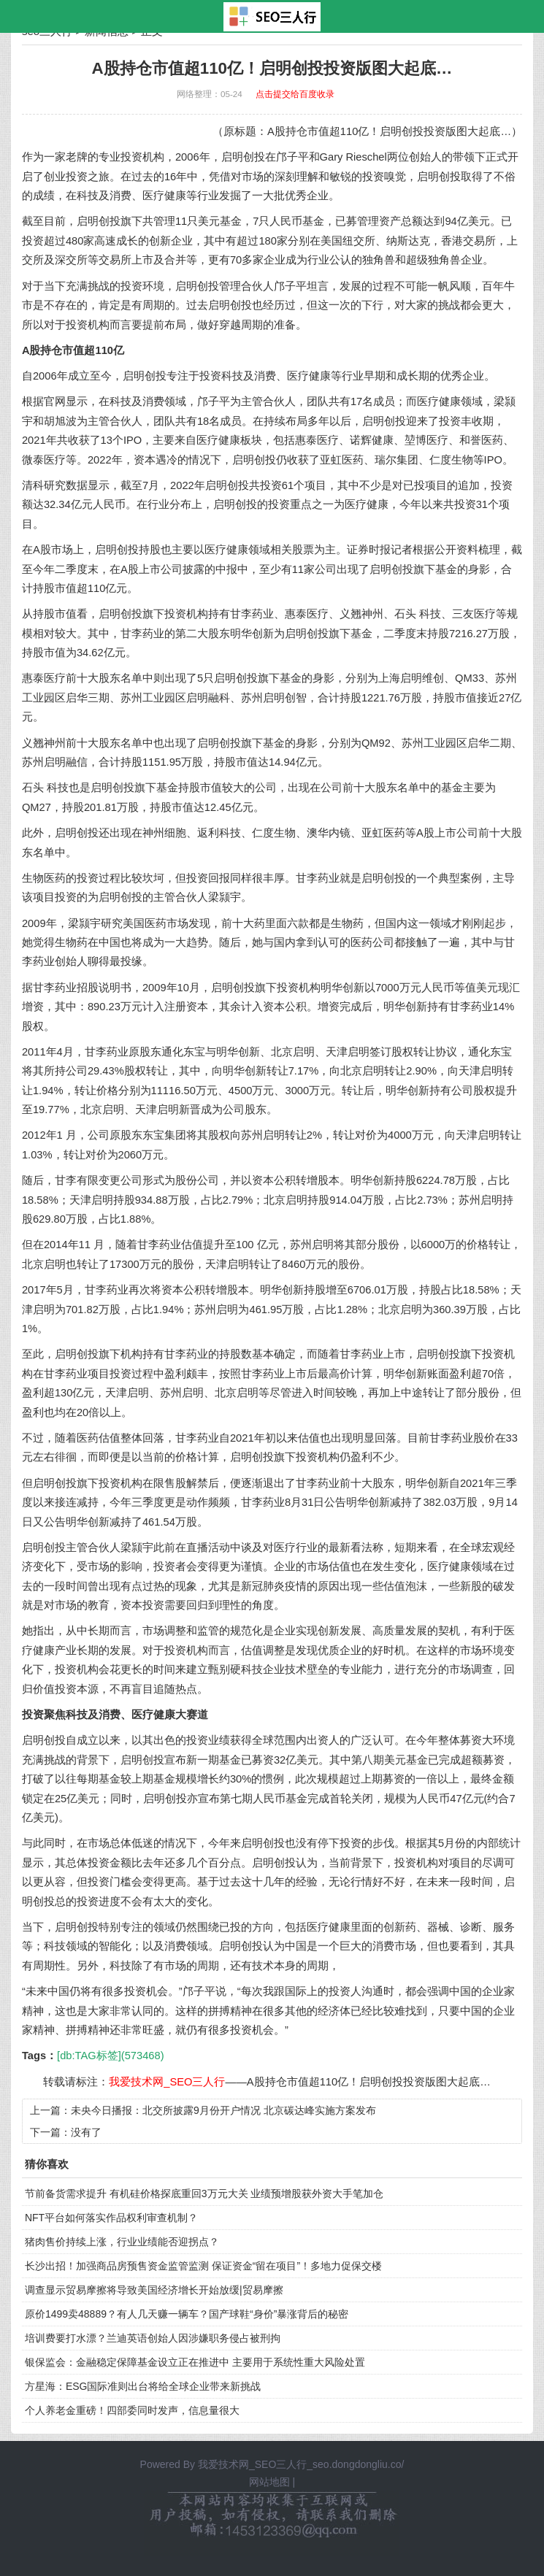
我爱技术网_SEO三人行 (167, 2082)
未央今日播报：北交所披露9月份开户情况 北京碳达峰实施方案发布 (223, 2110)
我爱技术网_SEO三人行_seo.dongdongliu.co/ (301, 2464)
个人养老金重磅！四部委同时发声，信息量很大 (132, 2410)
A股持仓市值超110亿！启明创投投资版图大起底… (369, 2082)
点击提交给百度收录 (295, 94)
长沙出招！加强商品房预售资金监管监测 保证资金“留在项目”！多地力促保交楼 (203, 2266)
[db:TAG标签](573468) (110, 2055)
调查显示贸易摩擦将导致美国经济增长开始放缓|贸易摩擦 (154, 2290)
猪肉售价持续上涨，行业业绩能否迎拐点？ (122, 2242)
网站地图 (269, 2482)
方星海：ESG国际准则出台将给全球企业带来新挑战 (143, 2386)
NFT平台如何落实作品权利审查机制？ (111, 2217)
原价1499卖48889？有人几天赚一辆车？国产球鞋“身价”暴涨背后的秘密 (186, 2314)
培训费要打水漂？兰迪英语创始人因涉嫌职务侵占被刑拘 (152, 2338)
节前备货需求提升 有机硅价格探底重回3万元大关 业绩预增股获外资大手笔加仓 (204, 2193)
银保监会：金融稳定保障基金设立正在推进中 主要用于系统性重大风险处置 (195, 2362)
